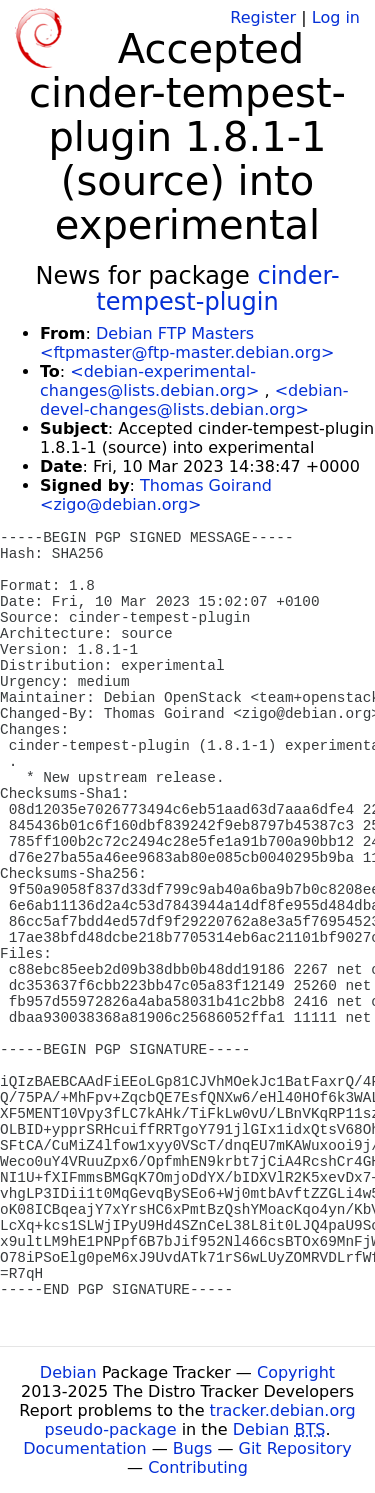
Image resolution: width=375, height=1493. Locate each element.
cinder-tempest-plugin (217, 289)
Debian (68, 1372)
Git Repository (295, 1448)
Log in (336, 17)
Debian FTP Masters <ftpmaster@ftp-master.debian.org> (187, 343)
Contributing (198, 1467)
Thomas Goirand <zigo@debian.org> (156, 495)
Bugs (193, 1448)
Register (263, 17)
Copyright (296, 1372)
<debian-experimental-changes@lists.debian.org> (149, 381)
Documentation (84, 1448)
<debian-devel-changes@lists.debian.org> (194, 400)
